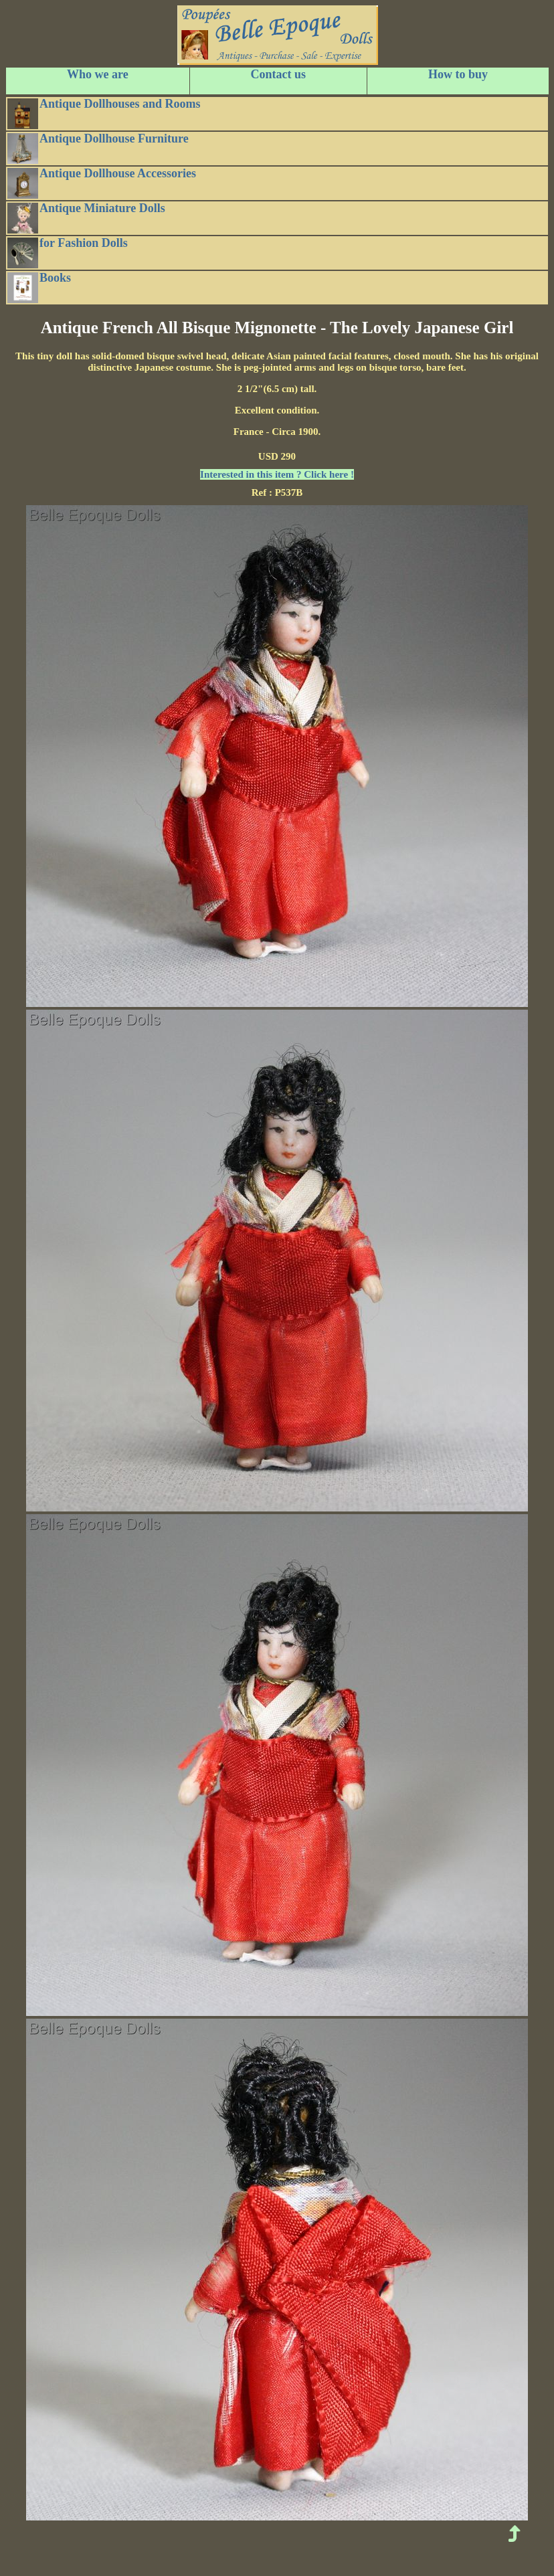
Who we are (97, 74)
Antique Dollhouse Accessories (101, 183)
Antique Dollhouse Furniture (98, 148)
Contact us (278, 74)
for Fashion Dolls (67, 252)
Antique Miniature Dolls (86, 217)
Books (39, 287)
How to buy (458, 74)
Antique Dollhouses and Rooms (104, 113)
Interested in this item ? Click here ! (277, 474)
